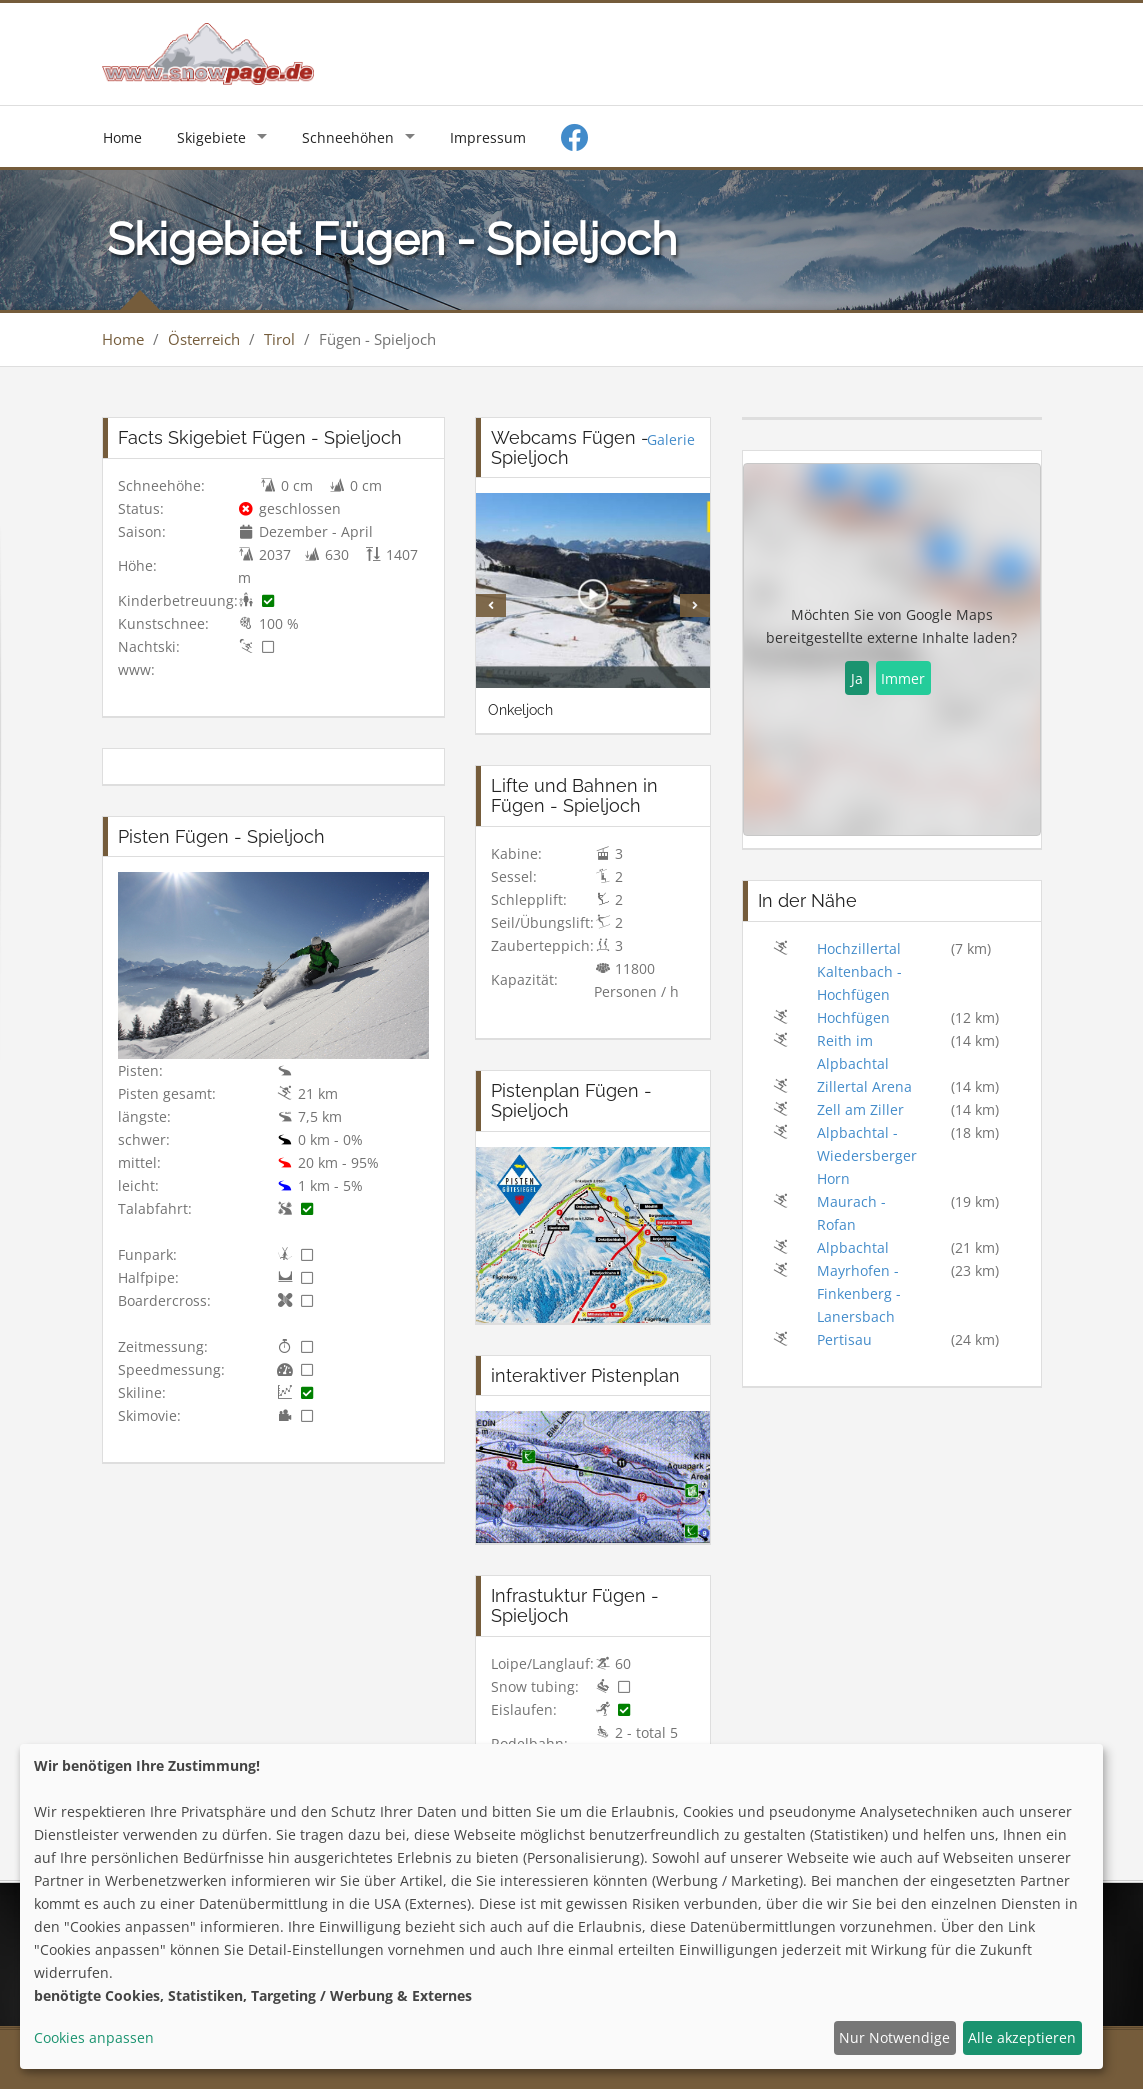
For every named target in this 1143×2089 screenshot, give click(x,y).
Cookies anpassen (94, 2037)
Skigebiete (211, 137)
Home (122, 137)
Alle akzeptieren (1022, 2037)
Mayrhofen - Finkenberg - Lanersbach (859, 1293)
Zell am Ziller (860, 1109)
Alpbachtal (853, 1247)
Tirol (279, 339)
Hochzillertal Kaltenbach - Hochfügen (859, 971)
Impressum (488, 137)
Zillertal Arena (864, 1086)
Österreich (204, 339)
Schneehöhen (348, 137)
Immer (903, 678)
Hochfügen (853, 1017)
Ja (857, 678)
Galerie (671, 439)
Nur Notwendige (894, 2037)
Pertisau (844, 1339)
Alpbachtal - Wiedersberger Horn (867, 1155)
